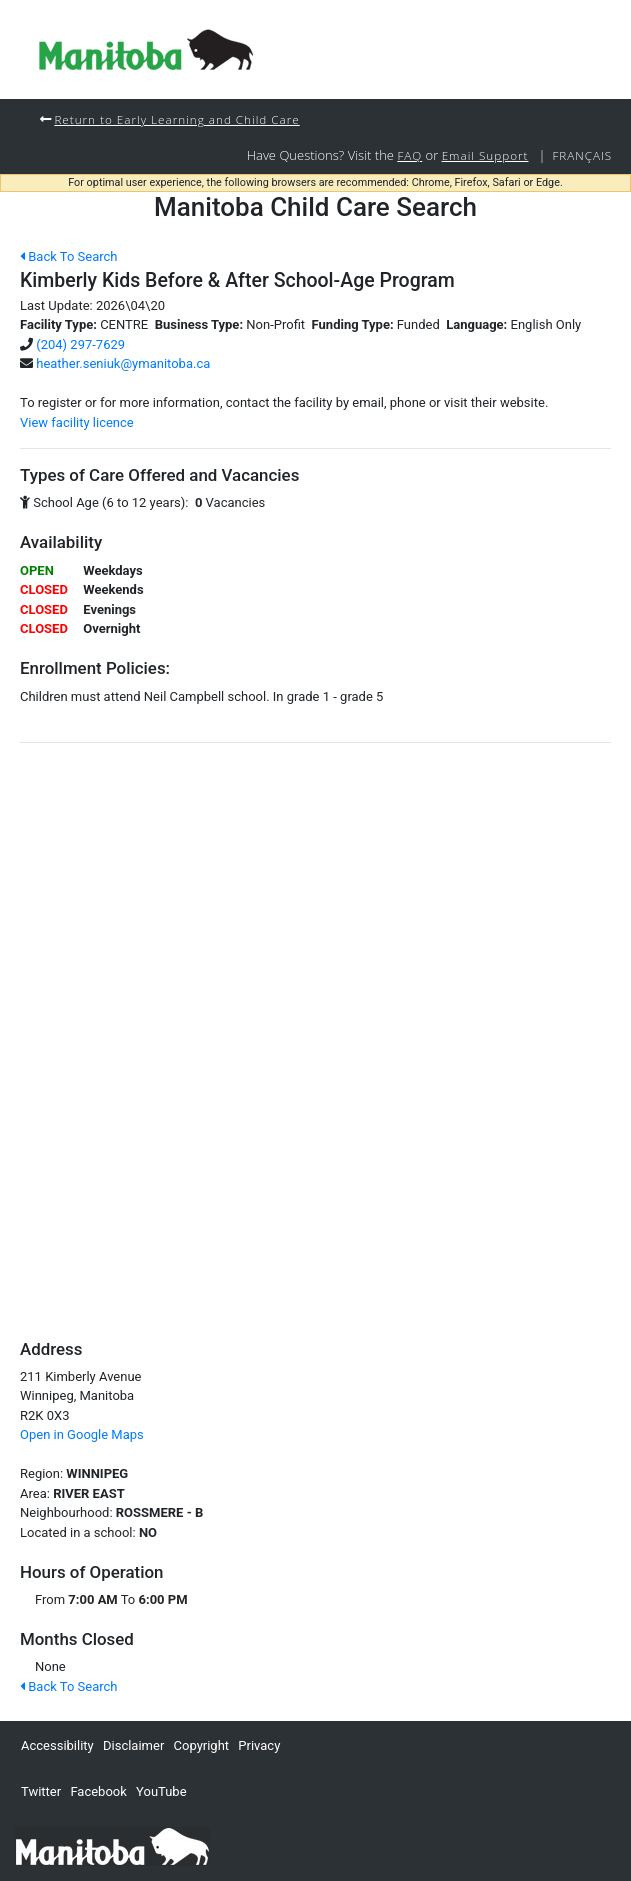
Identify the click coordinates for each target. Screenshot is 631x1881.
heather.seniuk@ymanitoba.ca (123, 363)
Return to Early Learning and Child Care (176, 119)
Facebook (98, 1791)
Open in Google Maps (82, 1434)
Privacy (259, 1745)
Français (582, 155)
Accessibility (57, 1745)
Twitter (41, 1791)
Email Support (485, 155)
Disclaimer (133, 1745)
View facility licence (77, 422)
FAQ (409, 155)
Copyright (202, 1745)
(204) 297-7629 (80, 344)
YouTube (161, 1791)
